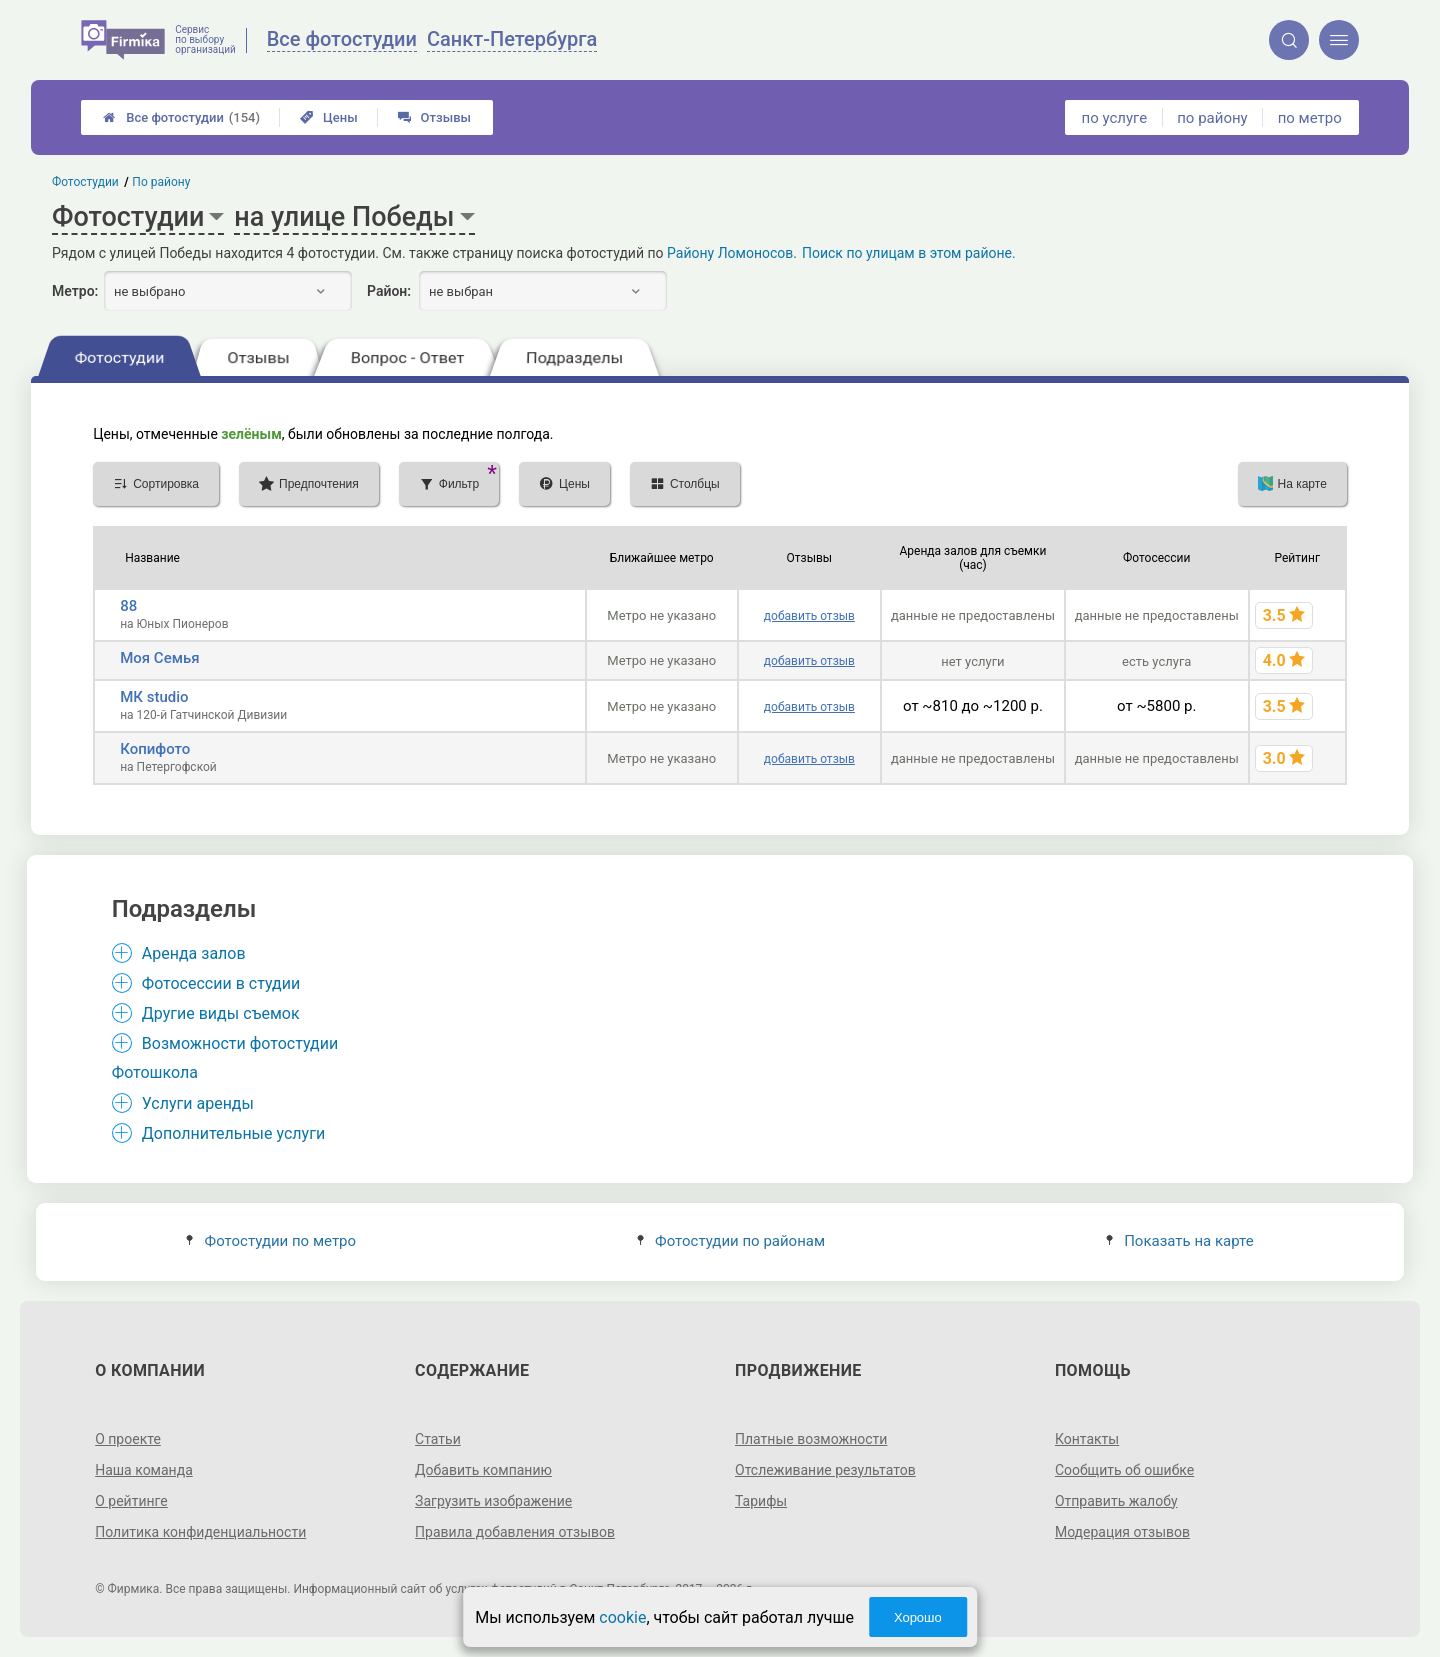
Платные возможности (811, 1439)
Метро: (75, 291)
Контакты (1087, 1439)
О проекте (128, 1439)
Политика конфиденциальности (200, 1532)
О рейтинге (131, 1501)
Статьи (438, 1439)
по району (1212, 118)
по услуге (1115, 118)
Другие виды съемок (221, 1013)
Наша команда (144, 1470)
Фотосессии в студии (221, 983)
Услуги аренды (198, 1103)
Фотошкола (155, 1072)
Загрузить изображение (493, 1501)
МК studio (154, 697)
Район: (389, 291)
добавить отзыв (809, 616)
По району (162, 182)
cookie (622, 1617)
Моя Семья (159, 658)
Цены (329, 117)
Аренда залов (194, 953)
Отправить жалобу (1116, 1501)
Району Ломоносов (730, 253)
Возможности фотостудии (240, 1043)
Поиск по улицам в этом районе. (909, 253)
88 (128, 606)
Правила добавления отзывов (515, 1532)
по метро (1310, 118)
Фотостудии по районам (731, 1241)
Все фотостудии (181, 117)
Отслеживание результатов (825, 1470)
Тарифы (761, 1501)
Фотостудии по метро (271, 1241)
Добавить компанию (483, 1470)
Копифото (155, 749)
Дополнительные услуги (233, 1133)
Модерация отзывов (1122, 1532)
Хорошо (918, 1617)
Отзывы (434, 117)
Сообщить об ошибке (1124, 1470)
